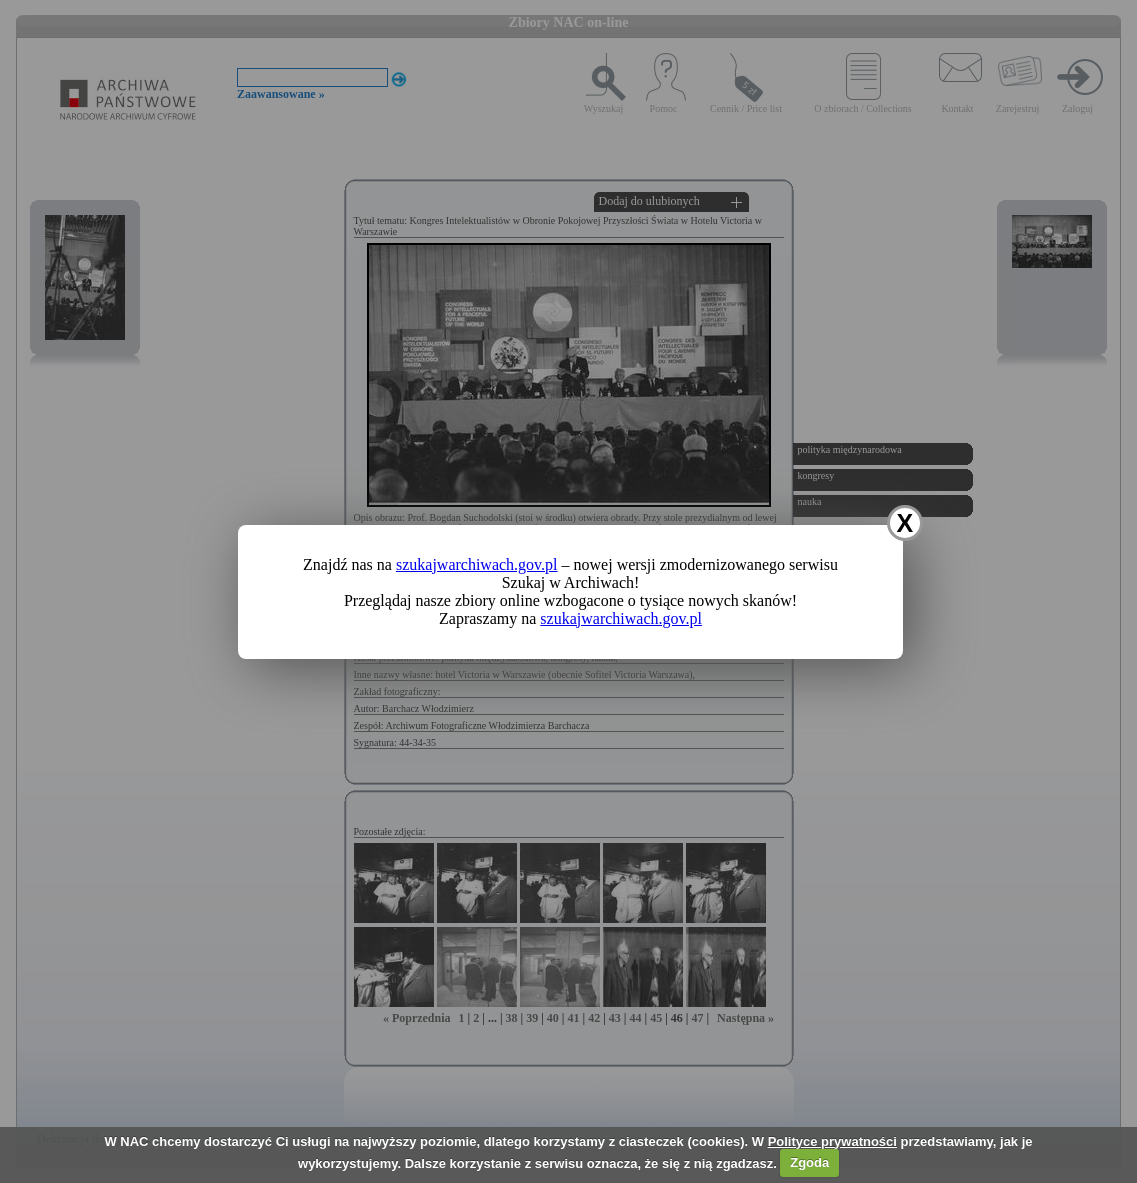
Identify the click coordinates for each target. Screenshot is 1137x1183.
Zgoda (809, 1162)
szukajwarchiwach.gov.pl (477, 564)
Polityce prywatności (832, 1141)
